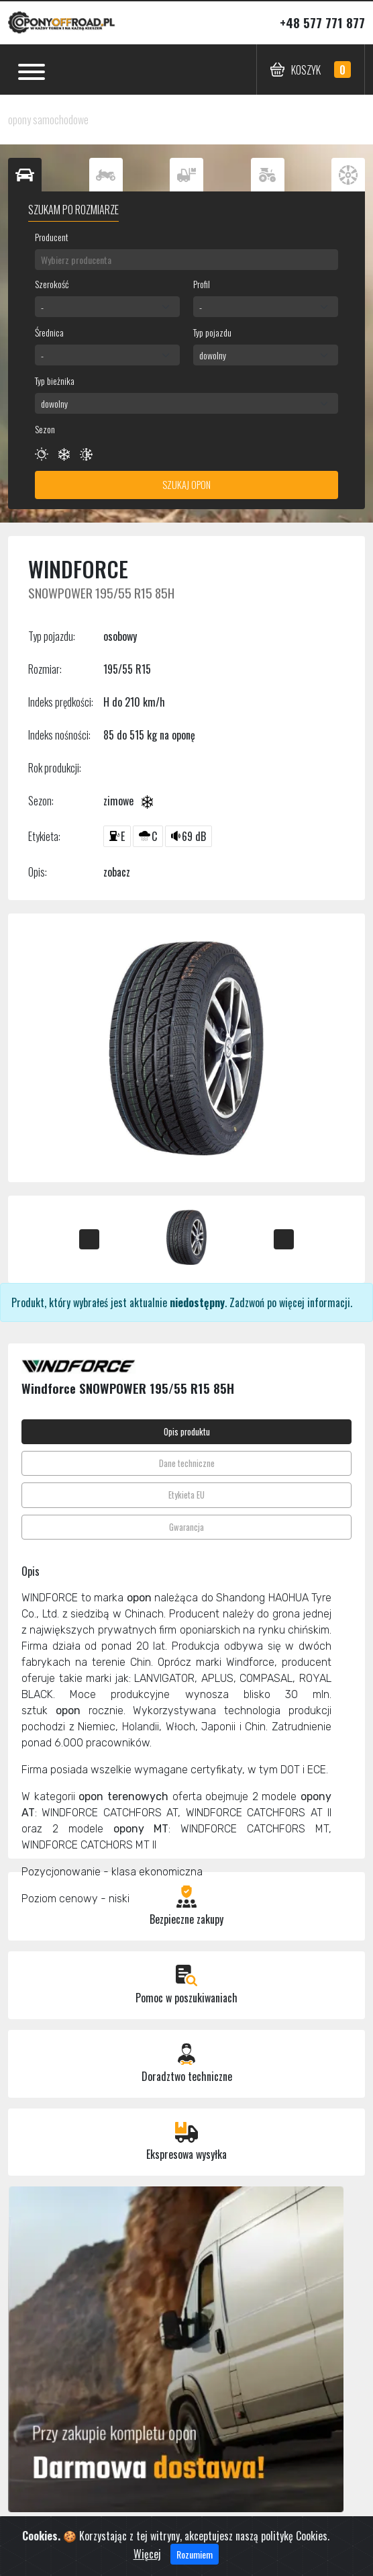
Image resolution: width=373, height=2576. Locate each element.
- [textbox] (42, 307)
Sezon (45, 429)
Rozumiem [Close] (194, 2565)
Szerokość (51, 284)
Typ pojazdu (212, 332)
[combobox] (186, 259)
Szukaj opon (186, 485)
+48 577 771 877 (322, 22)
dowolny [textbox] (212, 355)
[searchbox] (186, 260)
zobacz (116, 872)
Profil (201, 284)
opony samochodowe (48, 120)
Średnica (49, 332)
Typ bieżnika (54, 380)
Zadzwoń (246, 1302)
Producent (51, 237)
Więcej (147, 2565)
